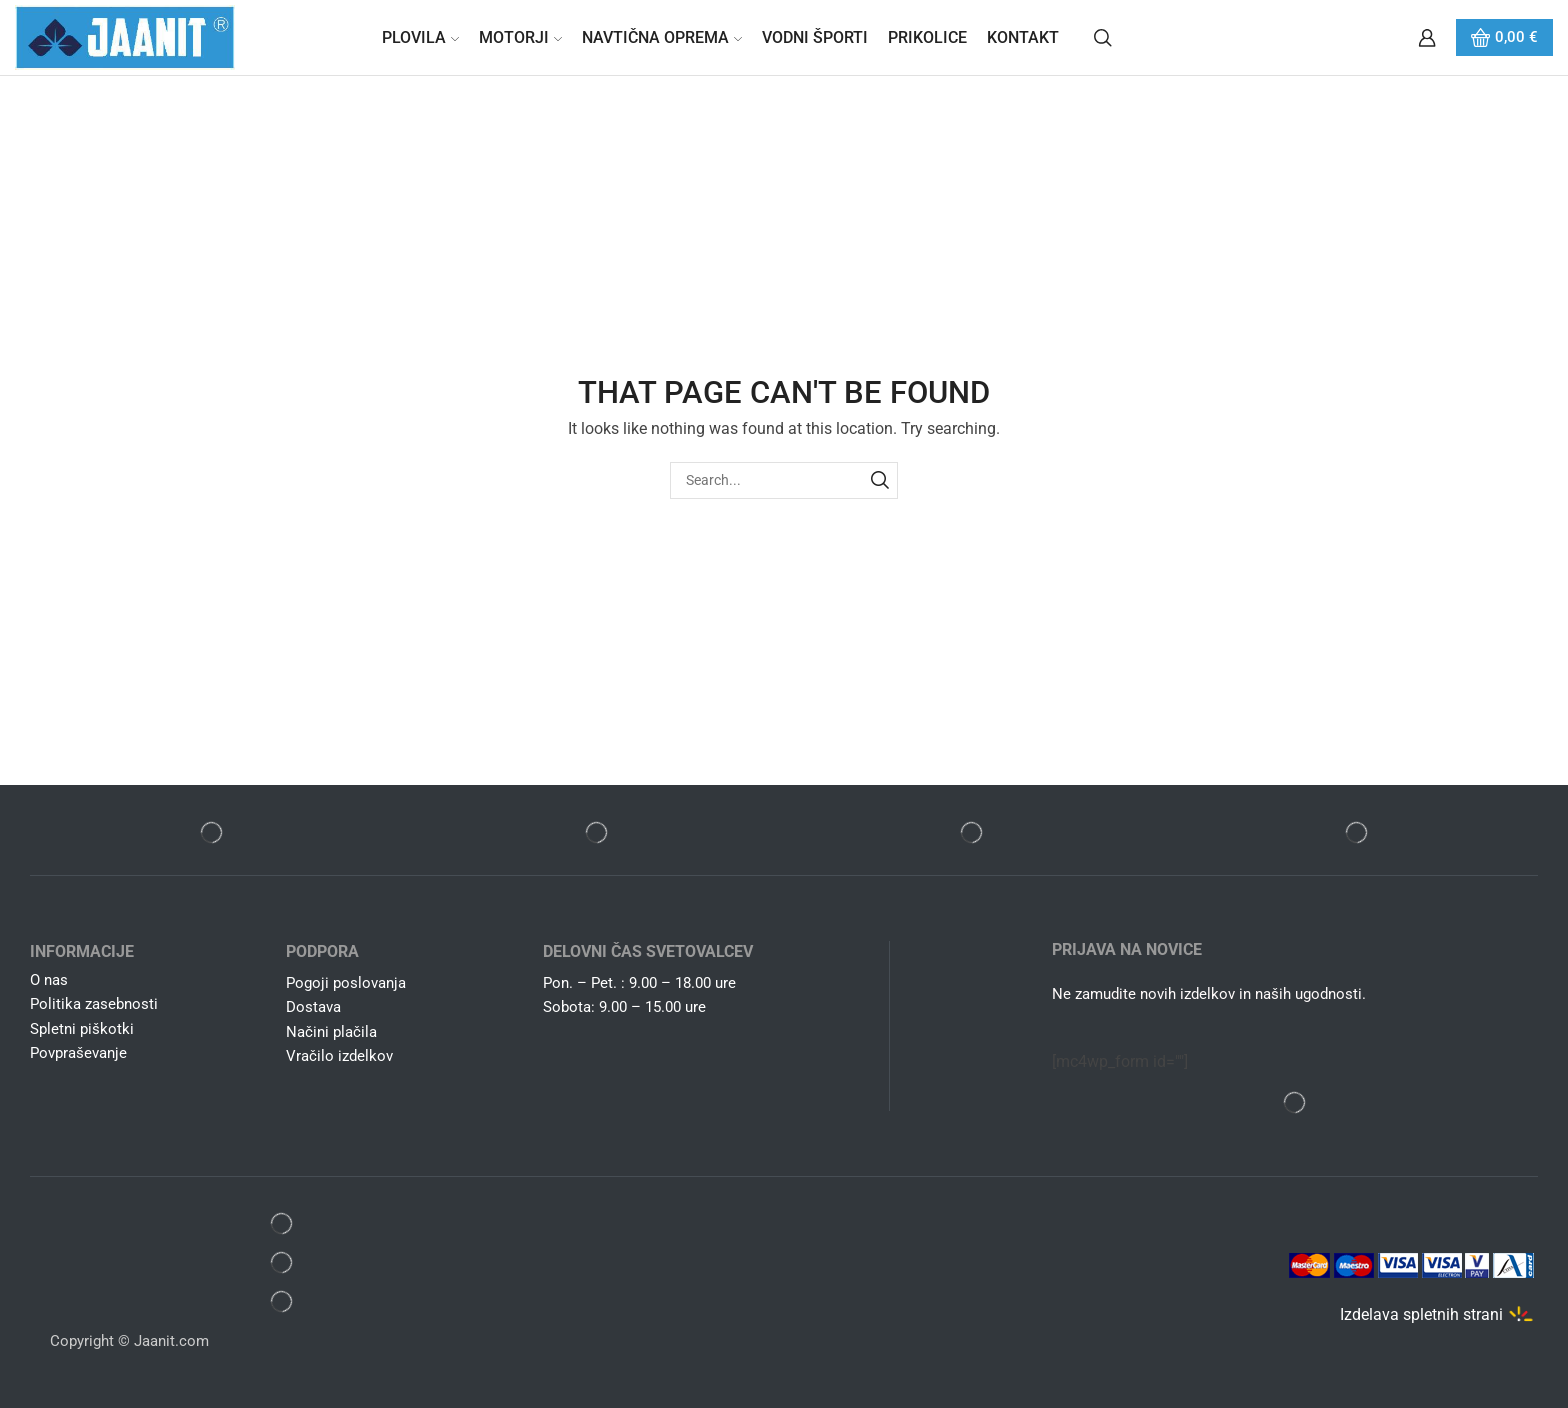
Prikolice (927, 37)
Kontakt (1023, 37)
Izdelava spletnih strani (1421, 1314)
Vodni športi (815, 37)
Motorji (520, 37)
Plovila (420, 37)
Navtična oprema (662, 37)
